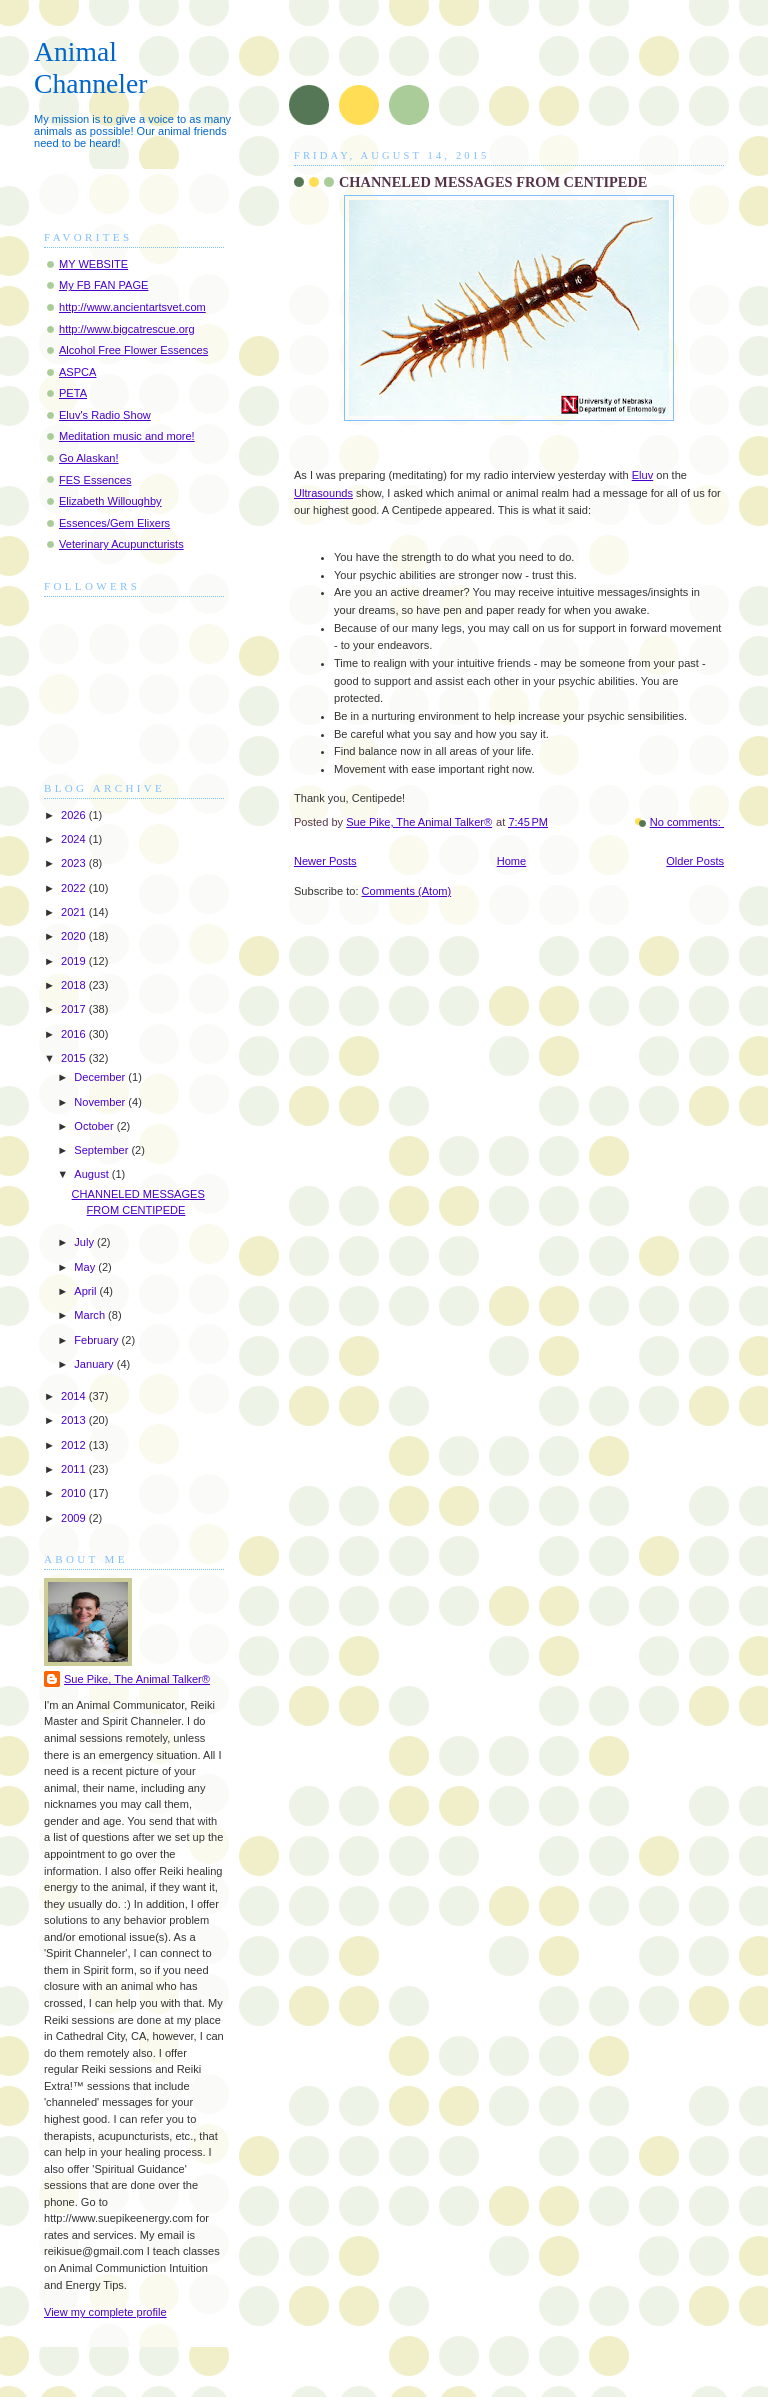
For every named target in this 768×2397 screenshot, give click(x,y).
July (85, 1242)
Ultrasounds (323, 493)
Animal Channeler (90, 67)
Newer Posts (325, 861)
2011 (75, 1469)
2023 (75, 863)
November (101, 1102)
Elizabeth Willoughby (110, 501)
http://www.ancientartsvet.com (132, 307)
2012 (75, 1445)
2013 (75, 1420)
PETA (73, 393)
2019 (75, 961)
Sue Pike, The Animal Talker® (137, 1679)
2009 (75, 1518)
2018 (75, 985)
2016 (75, 1034)
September (102, 1150)
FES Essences (95, 480)
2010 (75, 1493)
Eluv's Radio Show (105, 415)
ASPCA (77, 372)
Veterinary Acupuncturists (121, 544)
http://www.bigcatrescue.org (127, 329)
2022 (75, 888)
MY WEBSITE (93, 264)
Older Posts (695, 861)
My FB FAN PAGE (103, 285)
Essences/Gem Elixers (114, 523)
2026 (75, 815)
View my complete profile (105, 2312)
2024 (75, 839)
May (86, 1267)
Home (511, 861)
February (97, 1340)
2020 (75, 936)
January (95, 1364)
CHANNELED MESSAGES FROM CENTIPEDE (493, 182)
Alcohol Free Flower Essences (133, 350)
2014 (75, 1396)
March (91, 1315)
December (101, 1077)
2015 (75, 1058)
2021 (75, 912)
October (95, 1126)
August (92, 1174)
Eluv (643, 475)
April (86, 1291)
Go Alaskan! (89, 458)
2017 (75, 1009)
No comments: (687, 822)
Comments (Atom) (407, 891)
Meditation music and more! (127, 436)
